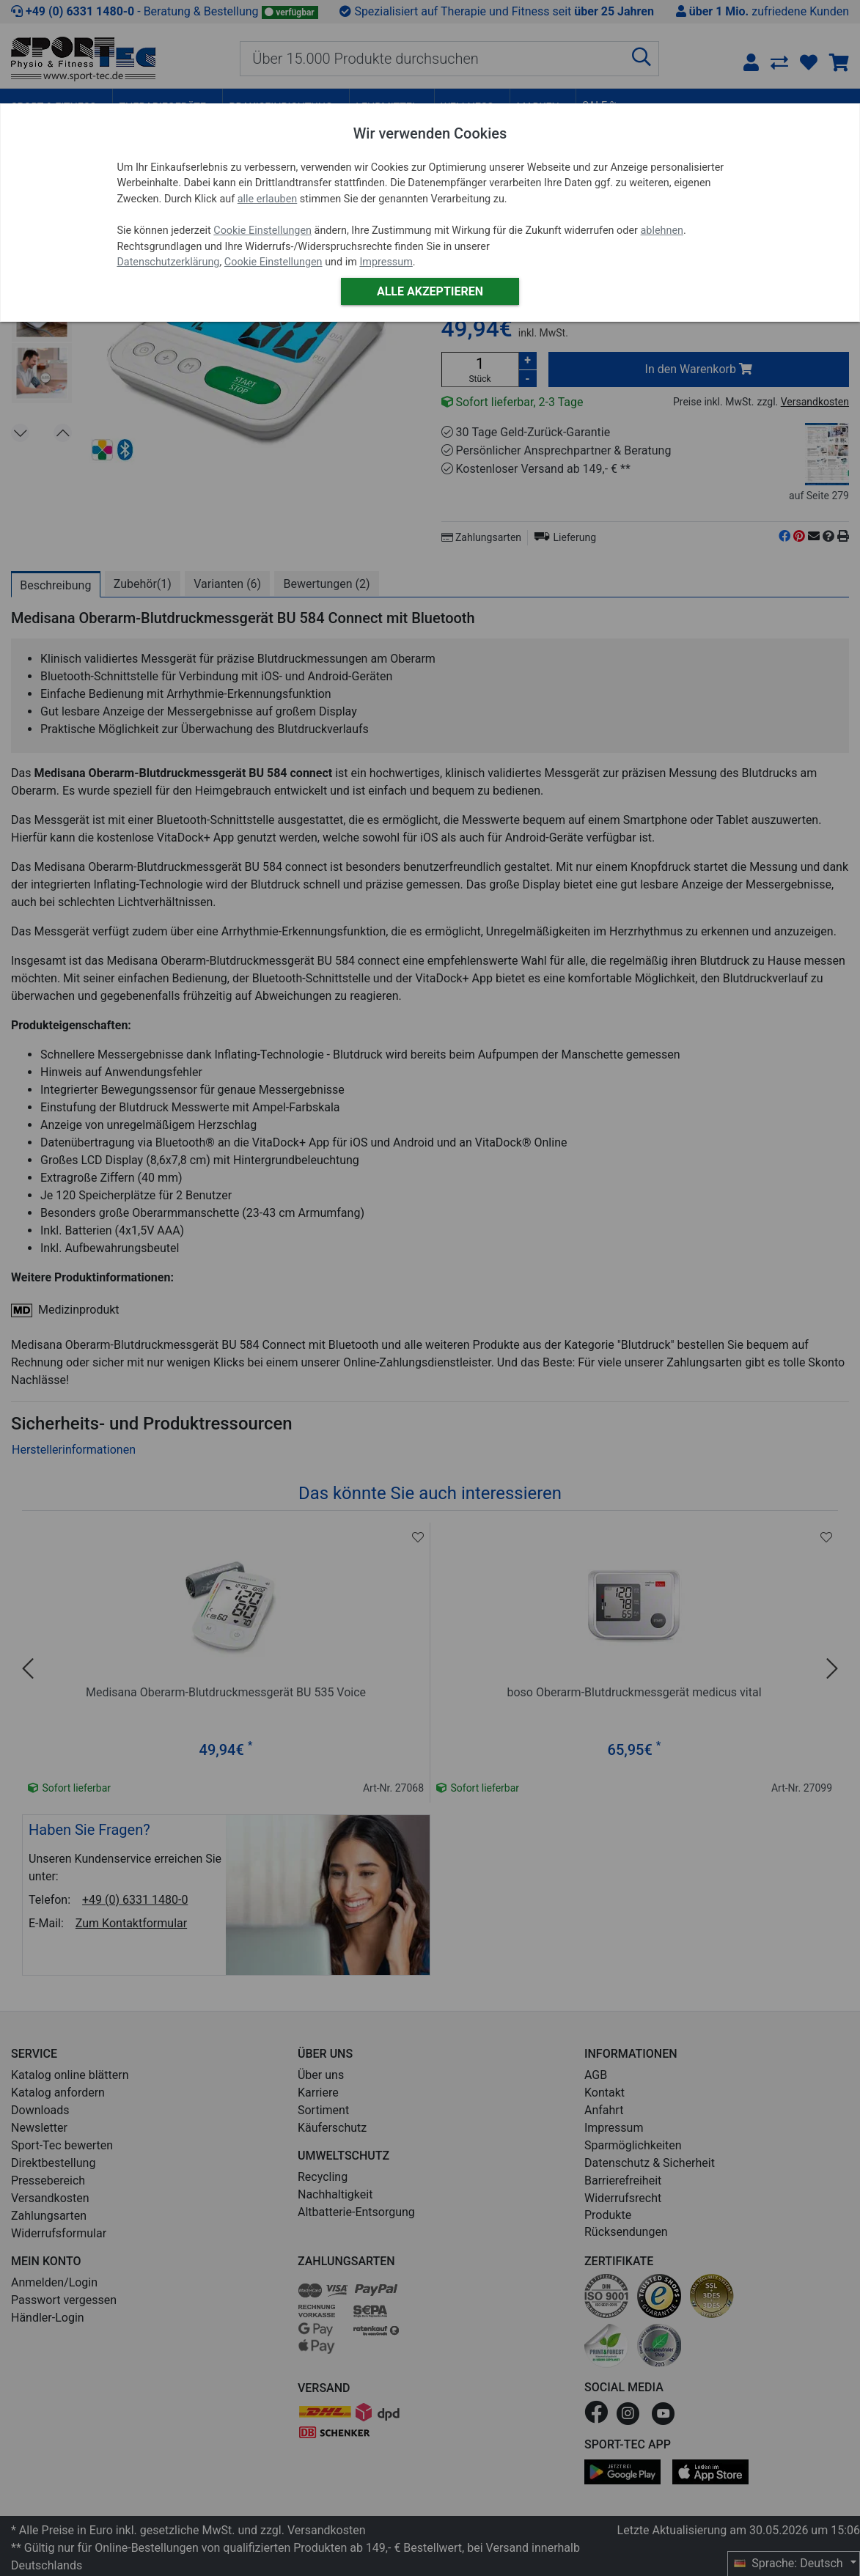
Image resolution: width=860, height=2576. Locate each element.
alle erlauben (267, 199)
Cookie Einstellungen (262, 230)
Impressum (385, 262)
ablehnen (662, 230)
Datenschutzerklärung (168, 262)
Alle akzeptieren (430, 291)
